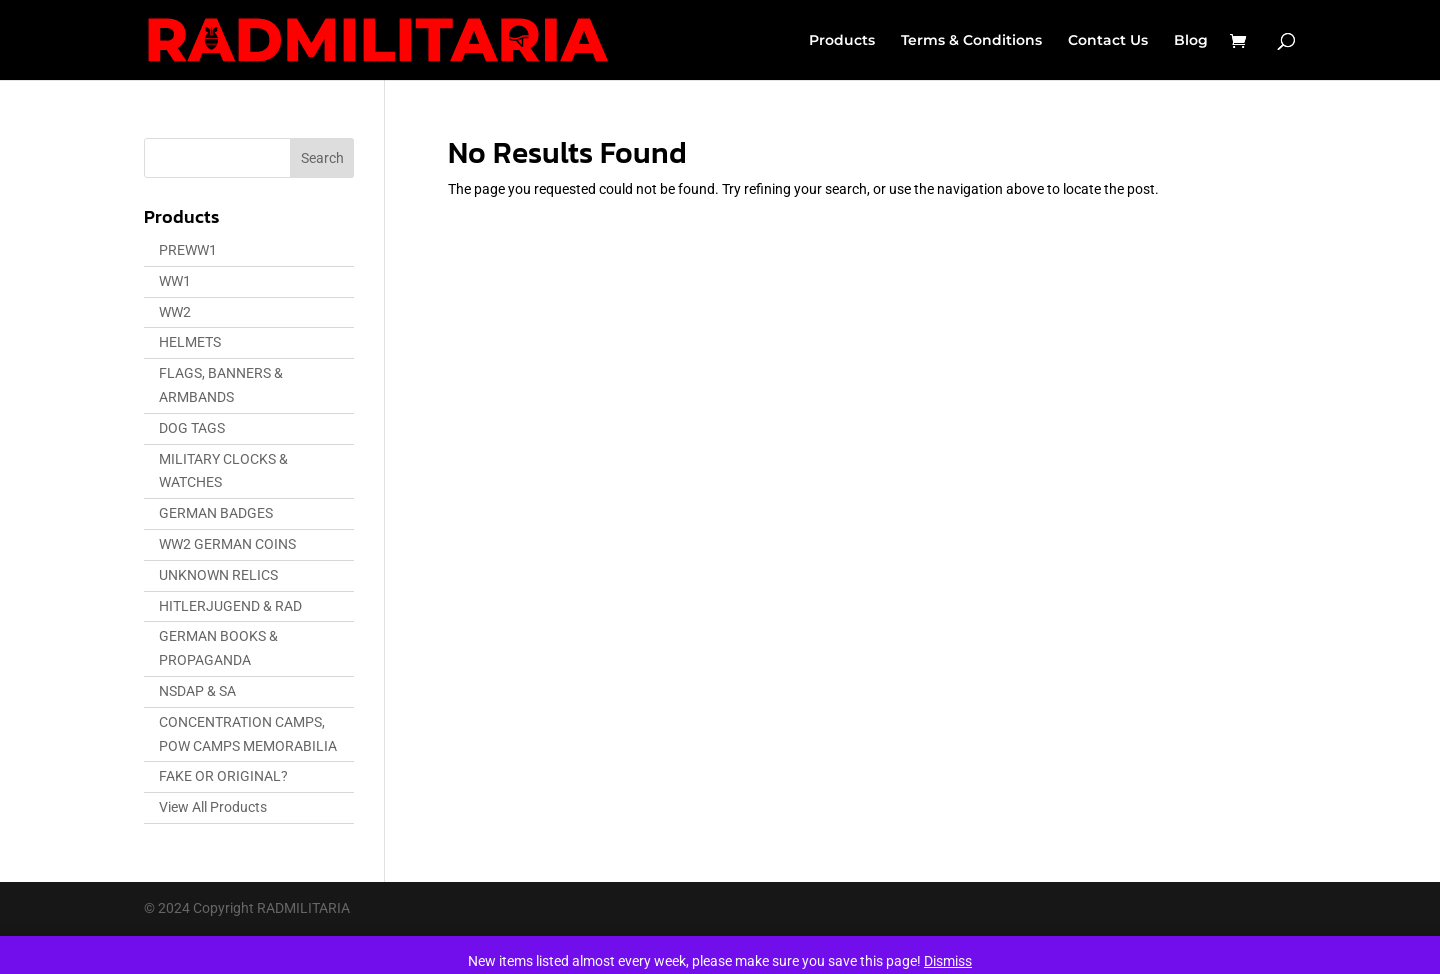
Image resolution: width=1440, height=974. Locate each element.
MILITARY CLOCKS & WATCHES (223, 471)
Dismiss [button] (948, 961)
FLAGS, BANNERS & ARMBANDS (221, 385)
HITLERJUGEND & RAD (230, 606)
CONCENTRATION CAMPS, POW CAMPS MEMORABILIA (248, 734)
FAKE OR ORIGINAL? (223, 776)
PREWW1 (188, 250)
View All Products (213, 807)
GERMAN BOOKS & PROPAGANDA (218, 648)
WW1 (175, 281)
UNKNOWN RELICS (218, 575)
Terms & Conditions (971, 41)
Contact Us (1108, 41)
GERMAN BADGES (216, 513)
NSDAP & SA (197, 691)
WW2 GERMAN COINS (227, 544)
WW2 (175, 312)
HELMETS (190, 342)
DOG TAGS (192, 428)
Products (842, 41)
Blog (1191, 41)
